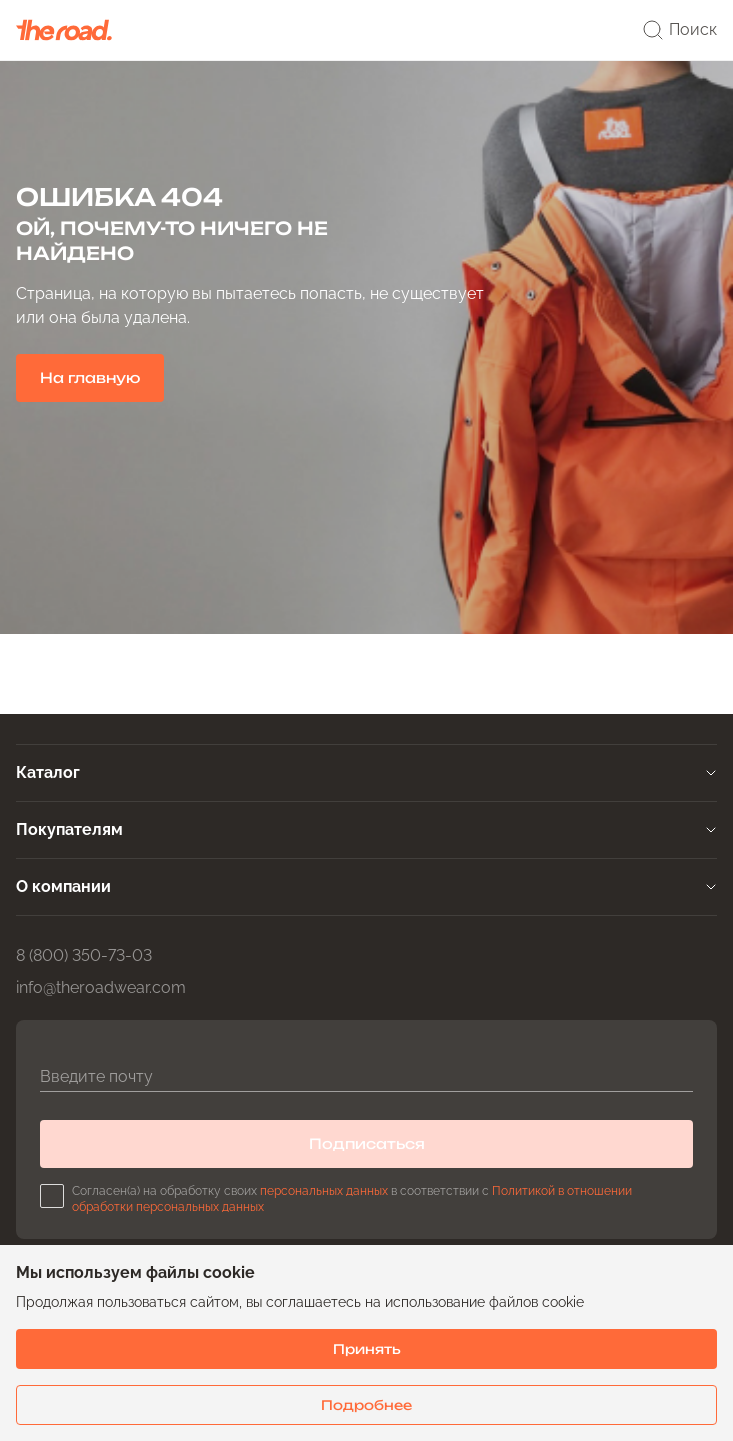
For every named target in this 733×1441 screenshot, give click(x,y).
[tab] (366, 773)
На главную (90, 377)
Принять (367, 1349)
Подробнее (366, 1405)
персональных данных (324, 1191)
